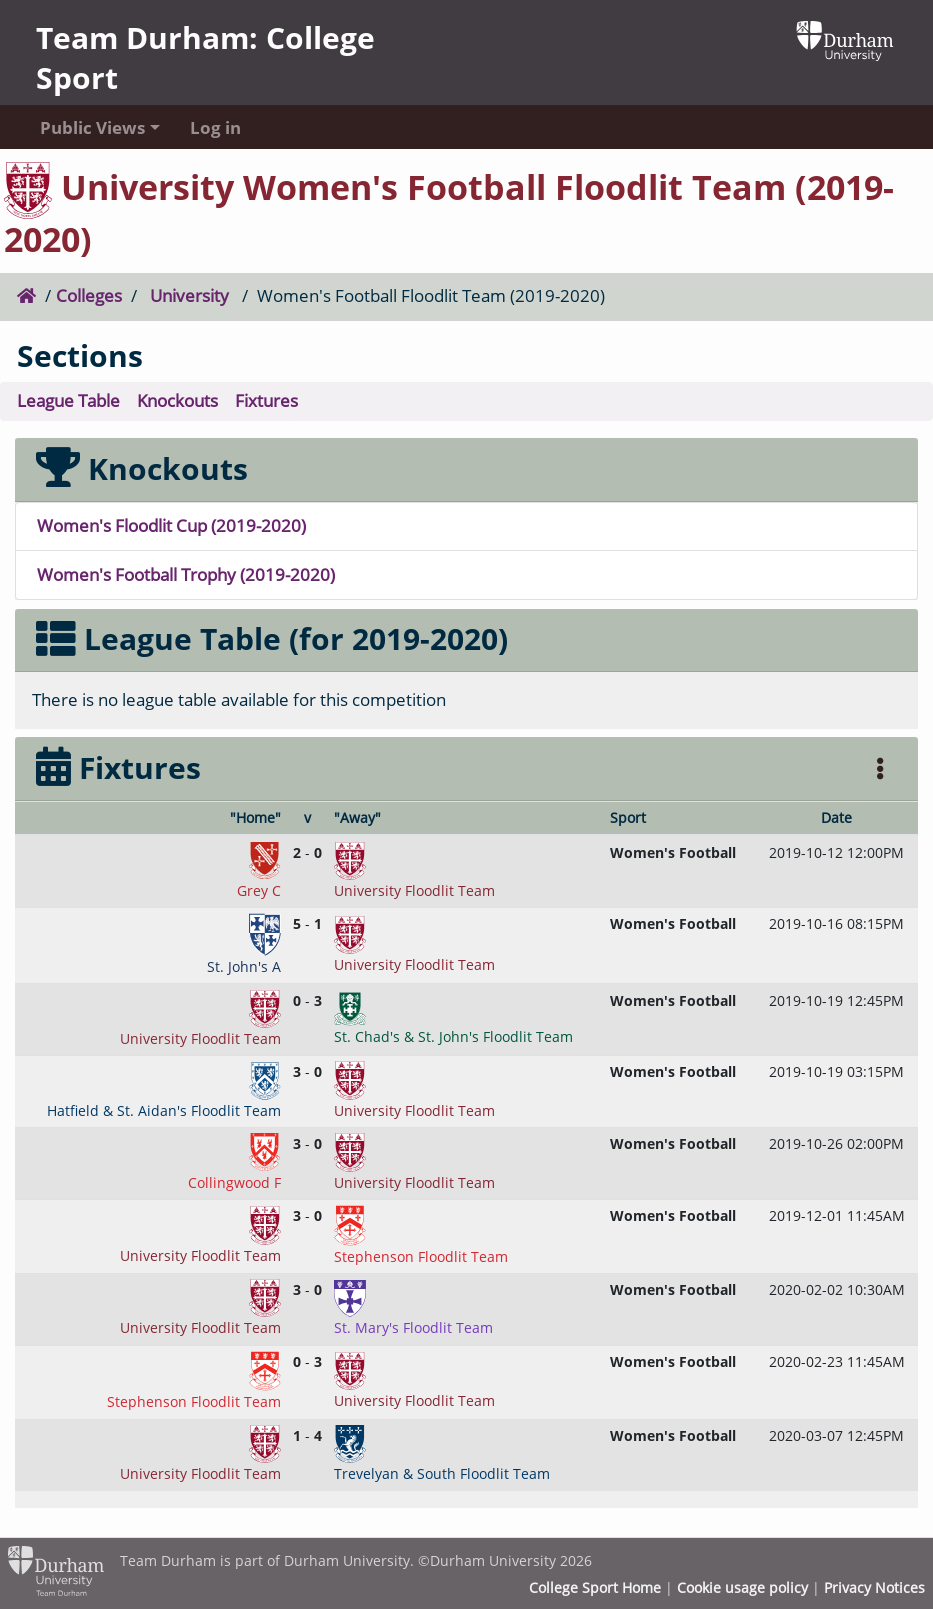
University (189, 295)
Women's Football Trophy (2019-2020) (186, 574)
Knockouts (177, 400)
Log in (215, 127)
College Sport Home (595, 1588)
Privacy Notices (874, 1588)
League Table (68, 400)
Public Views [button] (92, 127)
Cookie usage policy (742, 1588)
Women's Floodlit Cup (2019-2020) (171, 525)
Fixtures (266, 400)
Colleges (89, 295)
